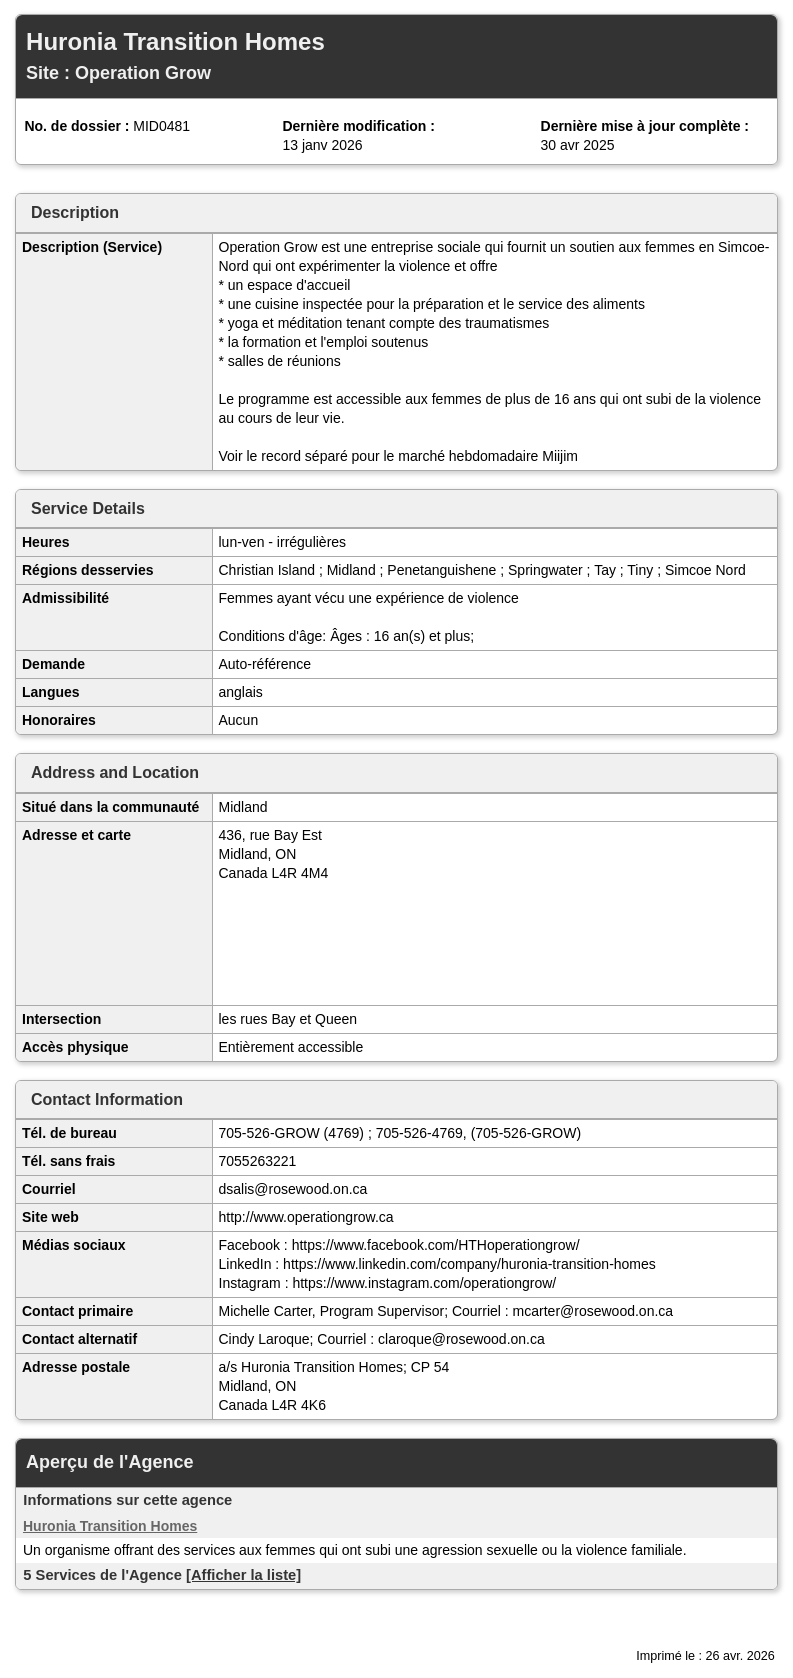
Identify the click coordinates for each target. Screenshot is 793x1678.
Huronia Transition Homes (110, 1526)
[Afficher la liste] (243, 1575)
